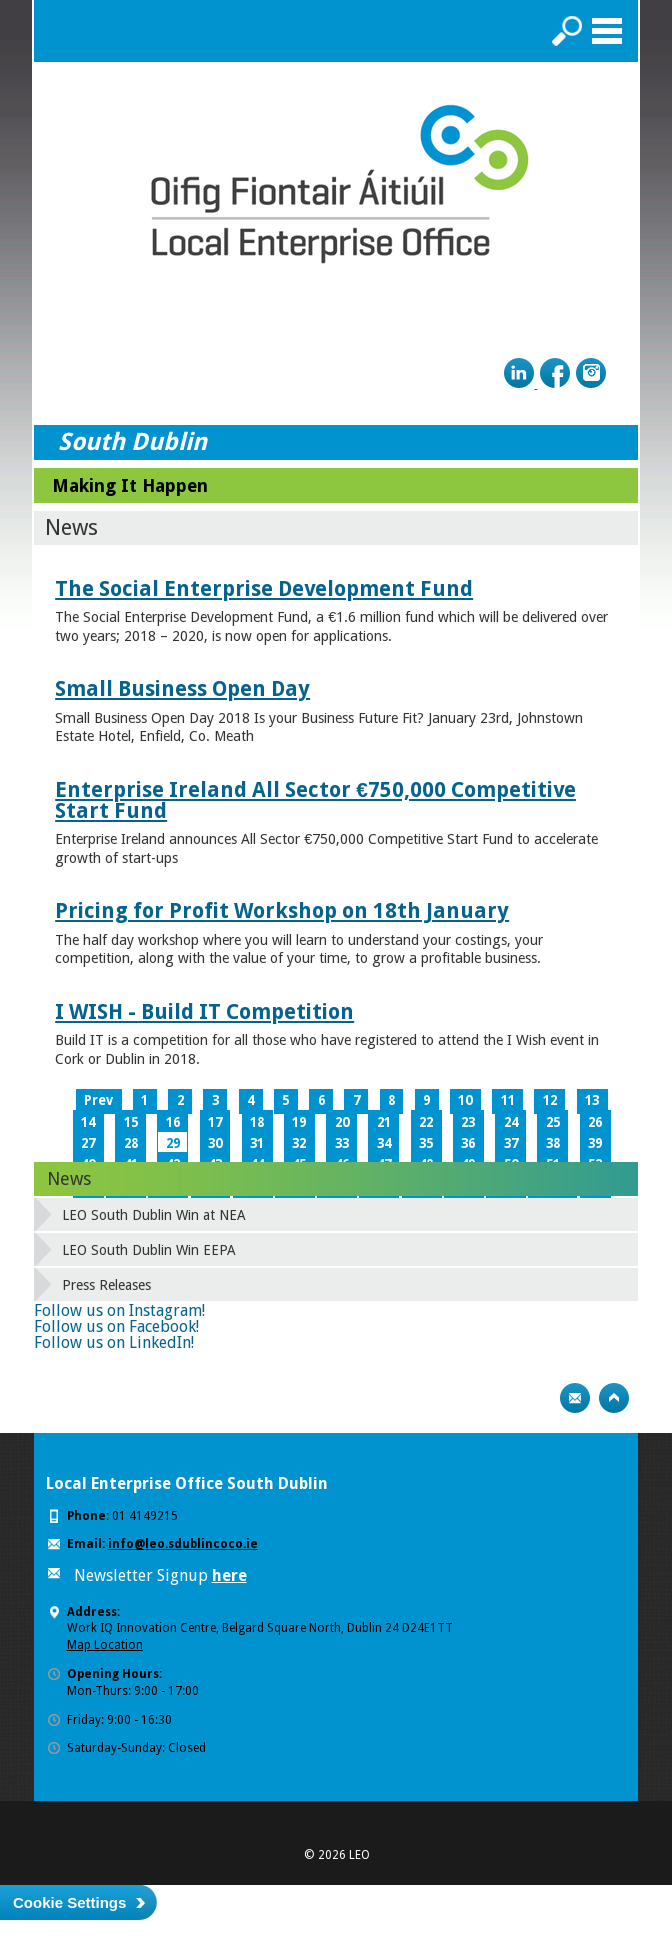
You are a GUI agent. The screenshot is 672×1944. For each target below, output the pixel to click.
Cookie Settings (69, 1902)
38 (553, 1143)
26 (595, 1122)
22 (426, 1122)
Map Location (105, 1645)
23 (468, 1122)
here (229, 1575)
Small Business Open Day (182, 688)
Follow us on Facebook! (116, 1326)
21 (384, 1122)
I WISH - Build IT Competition (204, 1011)
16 (173, 1122)
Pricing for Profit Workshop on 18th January (282, 910)
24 (511, 1122)
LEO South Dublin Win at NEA (154, 1215)
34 (384, 1143)
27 (88, 1143)
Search (567, 31)
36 (468, 1143)
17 (215, 1122)
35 (426, 1143)
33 (342, 1143)
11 (508, 1100)
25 (553, 1122)
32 (299, 1143)
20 (342, 1122)
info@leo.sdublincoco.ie (183, 1544)
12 (550, 1100)
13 (592, 1100)
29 (173, 1143)
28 (131, 1143)
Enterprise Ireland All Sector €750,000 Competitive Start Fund (315, 800)
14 (88, 1122)
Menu (607, 31)
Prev (98, 1100)
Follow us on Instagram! (119, 1310)
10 (465, 1100)
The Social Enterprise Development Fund (264, 588)
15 (131, 1122)
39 (595, 1143)
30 (215, 1143)
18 (257, 1122)
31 (257, 1143)
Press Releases (106, 1285)
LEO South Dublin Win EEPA (149, 1250)
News (69, 1178)
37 (511, 1143)
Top (614, 1398)
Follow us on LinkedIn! (114, 1342)
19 (299, 1122)
